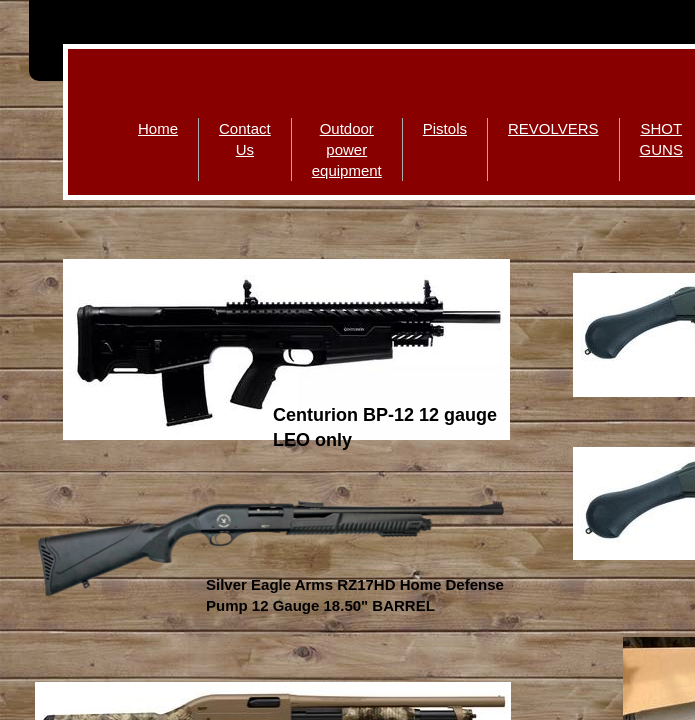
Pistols (445, 128)
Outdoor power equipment (347, 149)
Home (158, 128)
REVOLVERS (553, 128)
